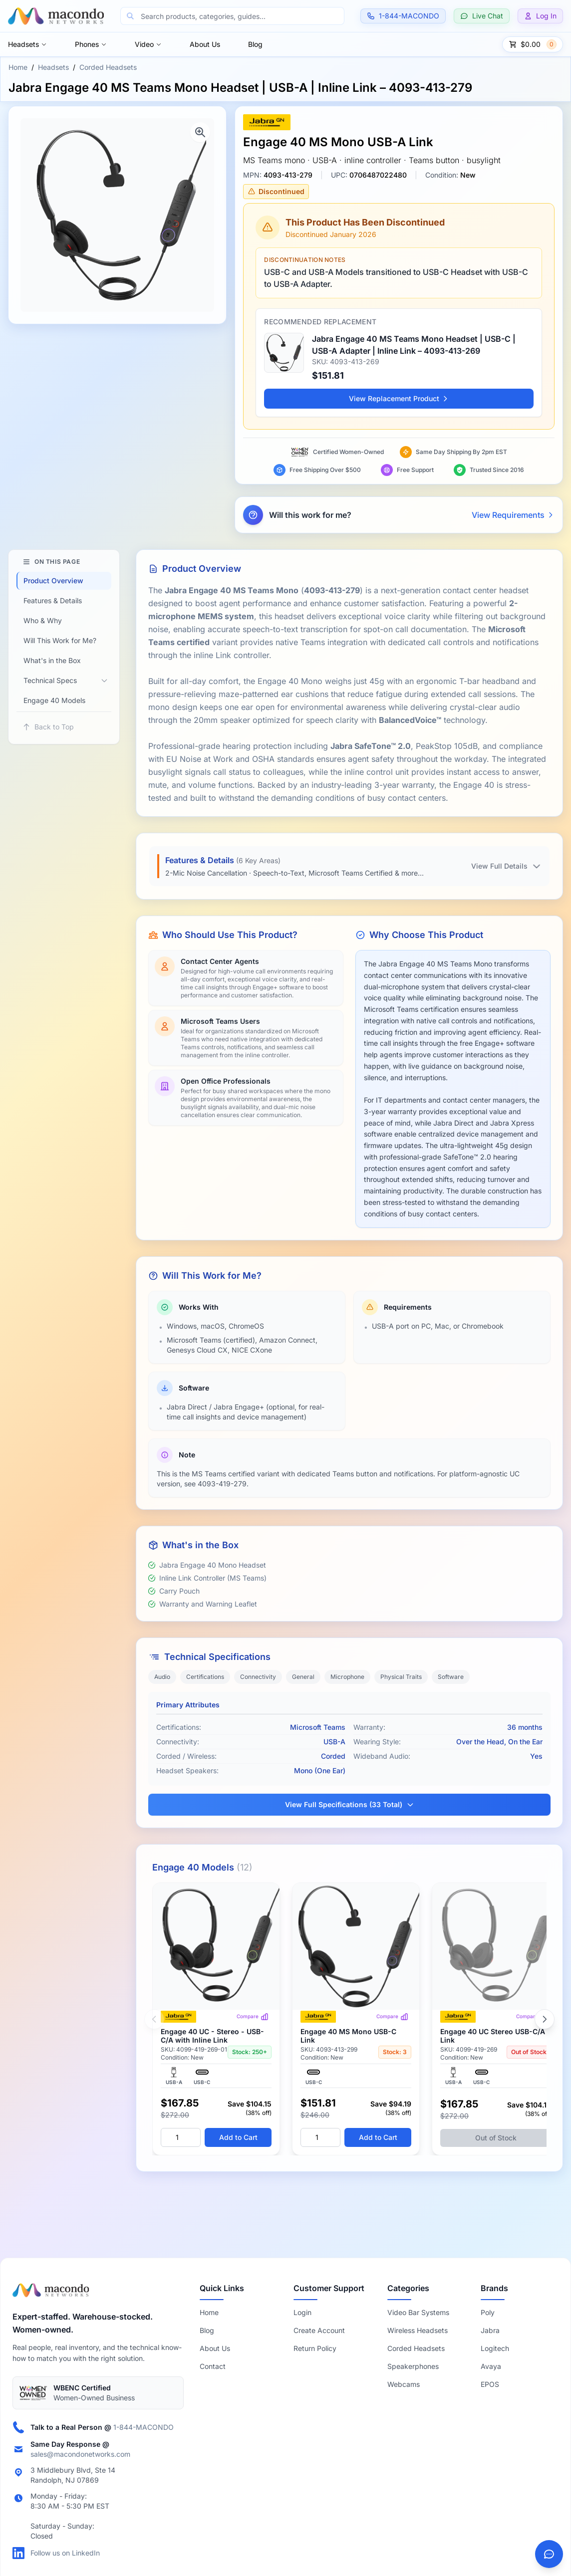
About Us (205, 44)
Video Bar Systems (418, 2312)
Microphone (347, 1676)
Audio (162, 1676)
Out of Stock (496, 2137)
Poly (488, 2312)
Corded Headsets (108, 67)
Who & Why (42, 620)
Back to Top (48, 726)
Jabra (490, 2330)
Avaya (491, 2366)
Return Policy (314, 2348)
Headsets (27, 44)
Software (451, 1676)
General (303, 1676)
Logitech (495, 2348)
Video (148, 44)
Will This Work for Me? (59, 640)
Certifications (205, 1676)
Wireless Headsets (417, 2330)
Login (302, 2312)
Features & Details (52, 600)
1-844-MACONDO (143, 2427)
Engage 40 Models (54, 700)
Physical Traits (401, 1676)
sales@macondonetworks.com (80, 2454)
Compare (253, 2017)
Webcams (403, 2384)
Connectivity (258, 1676)
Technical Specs (50, 680)
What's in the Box (52, 660)
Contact (213, 2366)
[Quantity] (181, 2137)
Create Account (319, 2330)
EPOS (490, 2384)
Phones (91, 44)
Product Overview (53, 580)
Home (17, 67)
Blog (255, 44)
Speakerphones (413, 2366)
